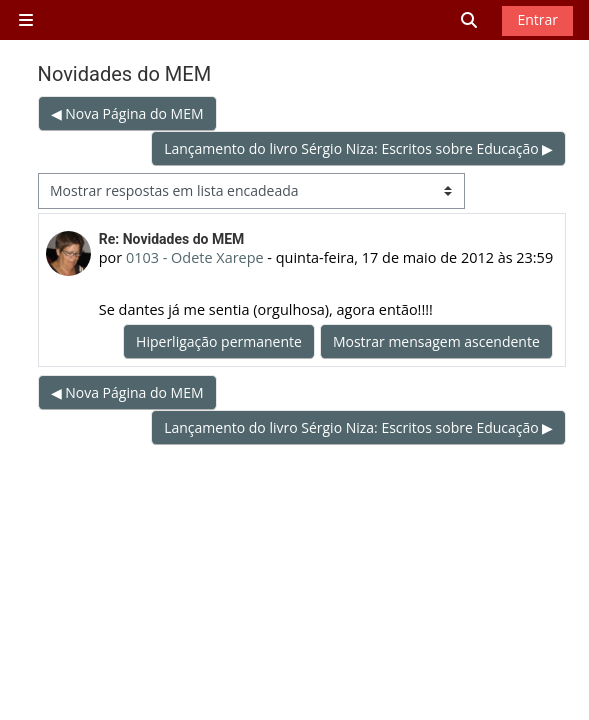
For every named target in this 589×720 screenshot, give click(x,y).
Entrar (537, 19)
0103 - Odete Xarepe (195, 257)
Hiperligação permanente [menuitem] (219, 341)
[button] (470, 20)
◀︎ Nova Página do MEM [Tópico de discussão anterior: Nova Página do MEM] (127, 113)
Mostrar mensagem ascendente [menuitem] (436, 341)
